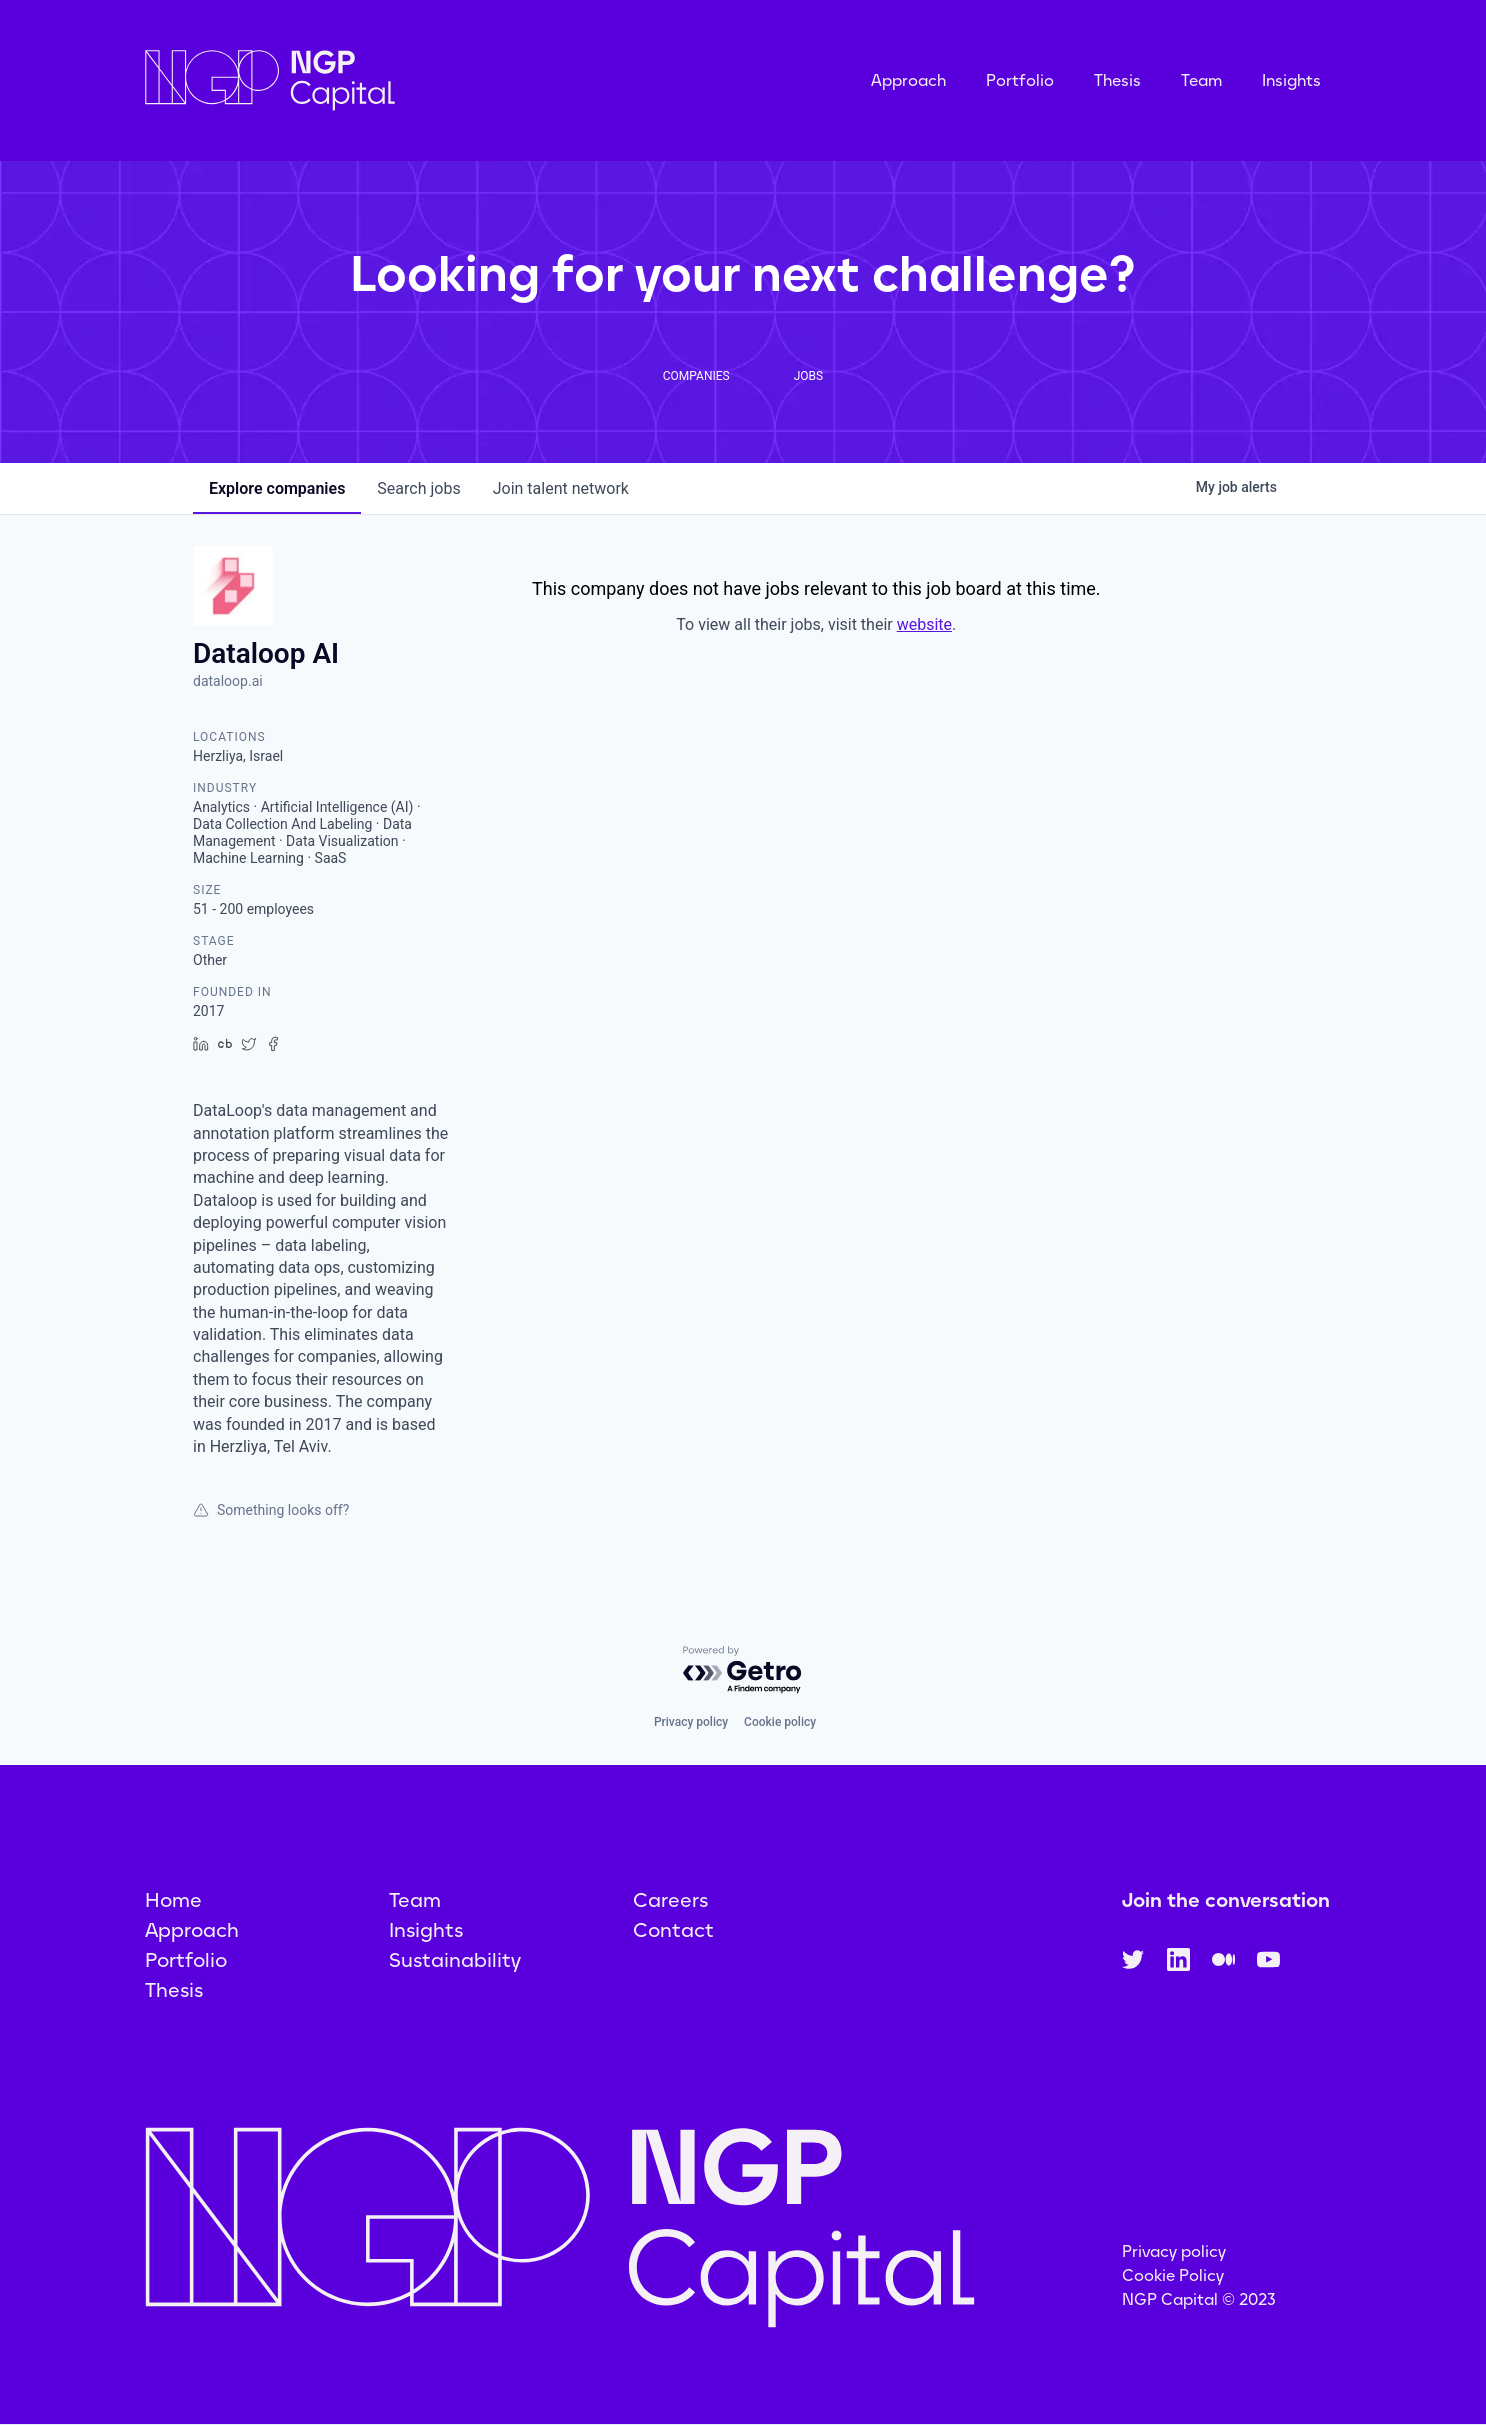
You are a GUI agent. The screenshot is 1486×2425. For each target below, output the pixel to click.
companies (277, 488)
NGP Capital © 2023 (1199, 2299)
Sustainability (455, 1960)
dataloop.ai (228, 681)
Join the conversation (1226, 1900)
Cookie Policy (1173, 2275)
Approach (908, 80)
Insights (1291, 80)
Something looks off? (271, 1510)
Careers (670, 1900)
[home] (370, 80)
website (924, 624)
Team (1201, 80)
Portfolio (1020, 80)
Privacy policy (691, 1722)
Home (173, 1900)
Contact (673, 1930)
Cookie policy (780, 1722)
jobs (418, 488)
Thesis (1117, 80)
